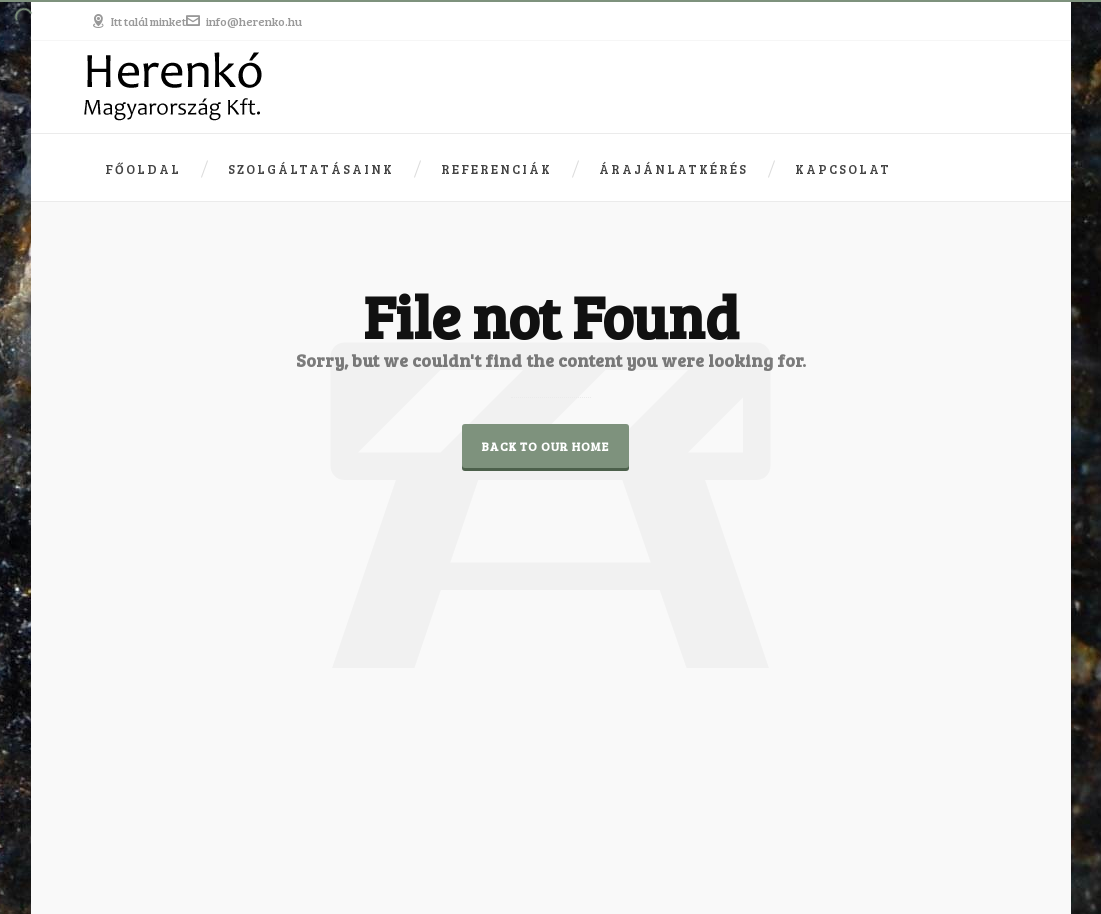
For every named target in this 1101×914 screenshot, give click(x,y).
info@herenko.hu (244, 21)
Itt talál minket (138, 21)
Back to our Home (545, 446)
